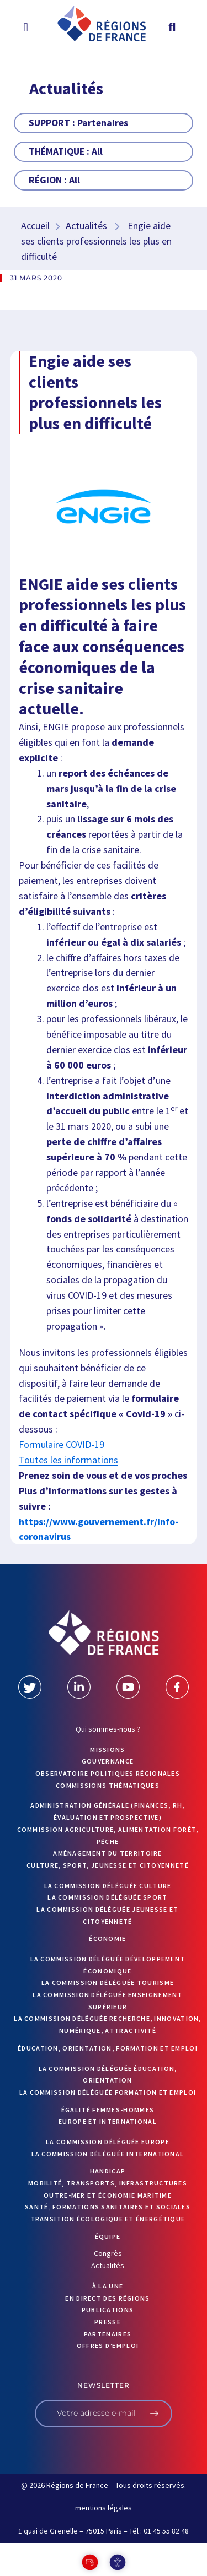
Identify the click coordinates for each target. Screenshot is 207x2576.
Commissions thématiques (108, 1785)
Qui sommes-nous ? (108, 1729)
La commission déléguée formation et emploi (108, 2092)
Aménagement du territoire (107, 1853)
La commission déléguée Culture (108, 1885)
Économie (107, 1938)
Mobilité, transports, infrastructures (107, 2183)
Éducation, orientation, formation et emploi (108, 2048)
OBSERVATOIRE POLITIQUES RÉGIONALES (107, 1773)
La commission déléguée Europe (107, 2142)
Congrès (108, 2253)
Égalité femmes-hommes (107, 2110)
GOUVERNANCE (108, 1761)
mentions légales (103, 2508)
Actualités (86, 225)
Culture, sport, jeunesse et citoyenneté (107, 1865)
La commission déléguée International (107, 2154)
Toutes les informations (68, 1460)
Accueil (35, 225)
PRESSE (107, 2322)
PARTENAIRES (107, 2334)
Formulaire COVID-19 (61, 1444)
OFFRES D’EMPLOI (108, 2345)
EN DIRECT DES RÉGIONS (107, 2298)
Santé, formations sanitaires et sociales (107, 2207)
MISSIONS (107, 1749)
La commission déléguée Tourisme (107, 1982)
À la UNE (107, 2286)
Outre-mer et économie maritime (108, 2195)
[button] (25, 27)
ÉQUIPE (108, 2236)
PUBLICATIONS (108, 2310)
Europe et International (108, 2121)
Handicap (107, 2171)
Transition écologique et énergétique (107, 2219)
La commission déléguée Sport (107, 1897)
